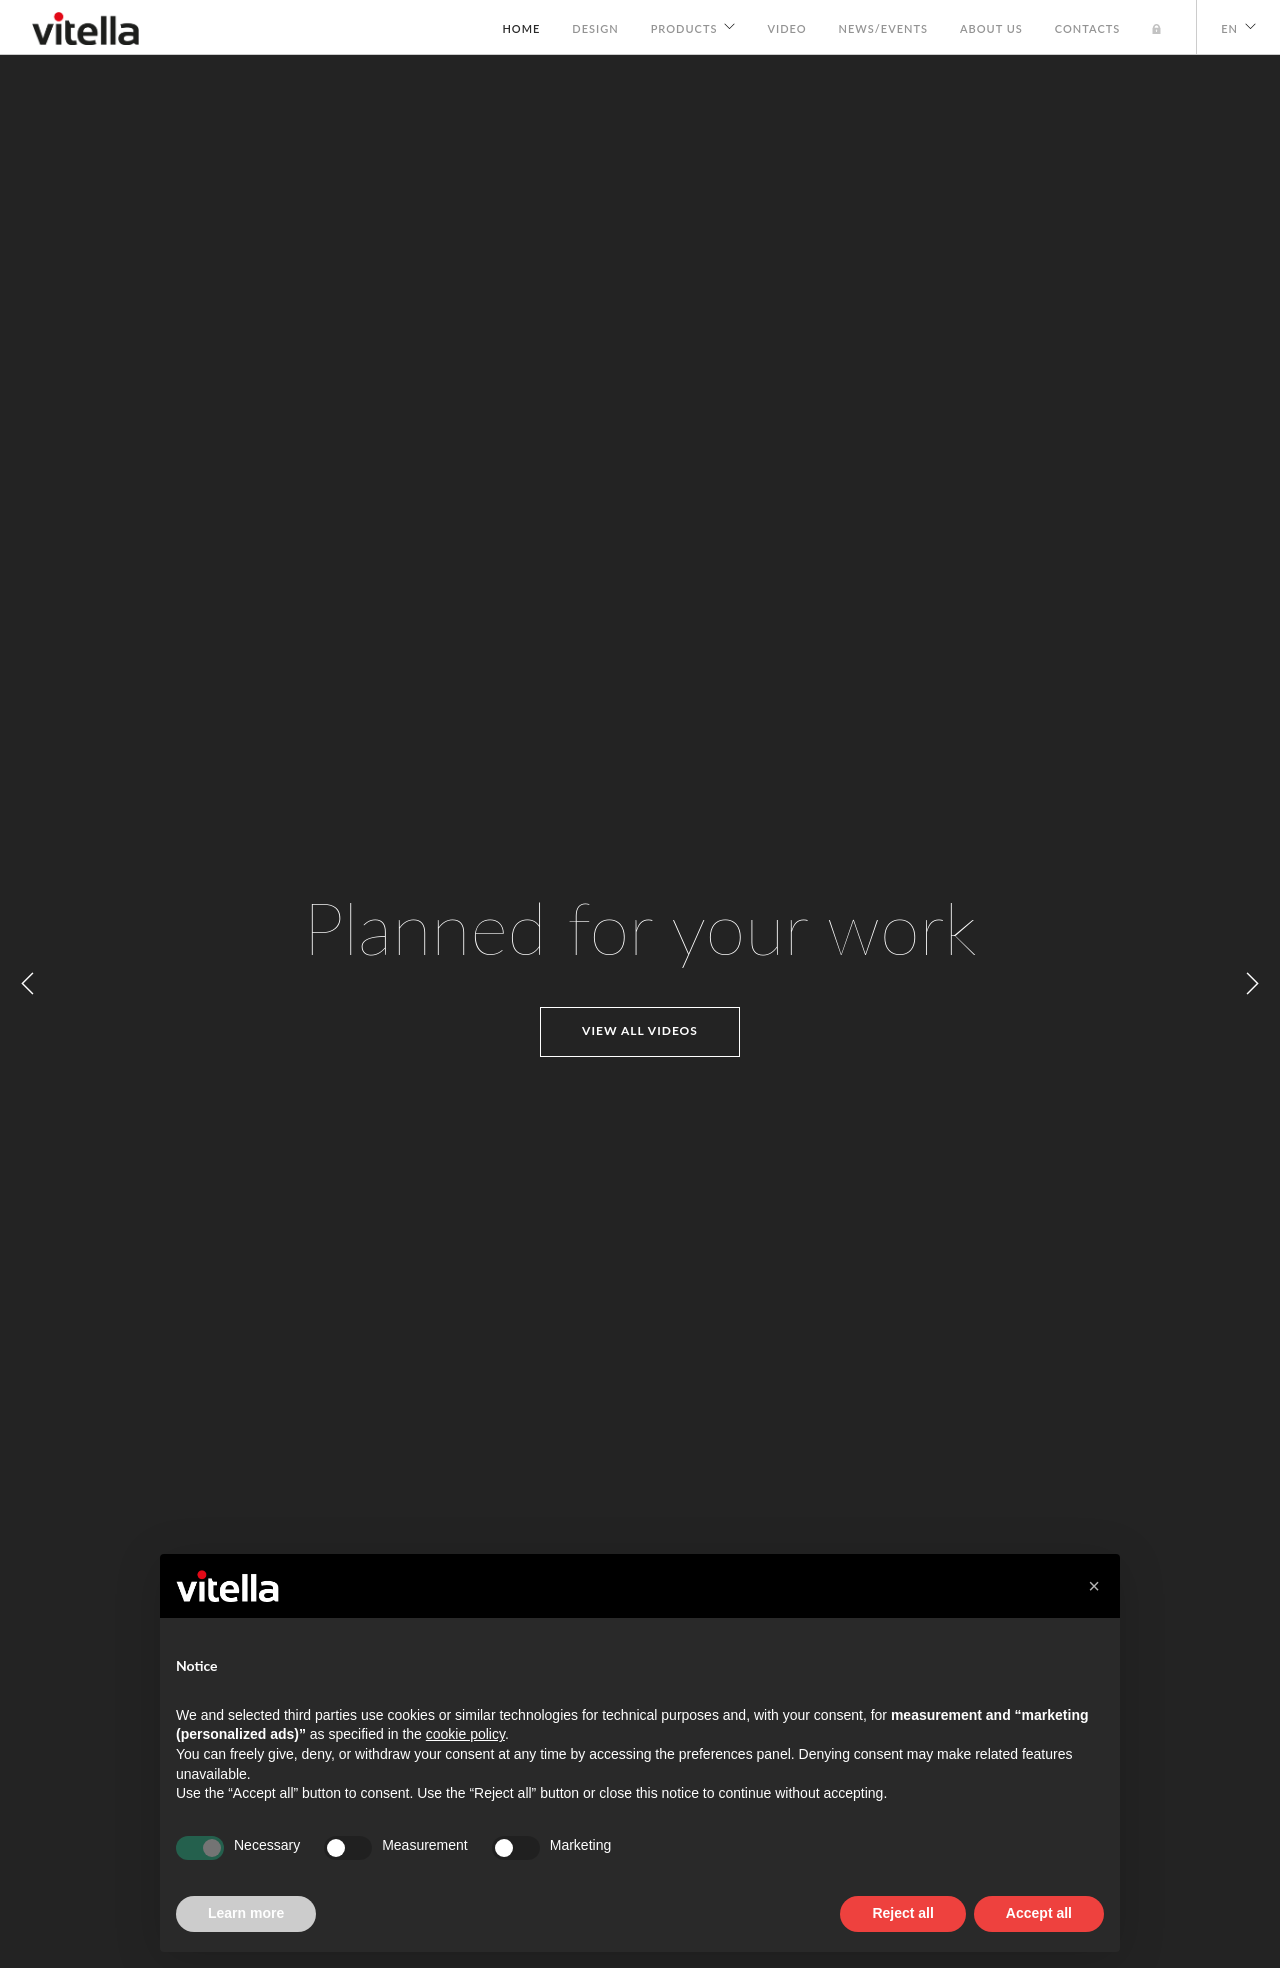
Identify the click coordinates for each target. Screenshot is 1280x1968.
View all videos (640, 1030)
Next (1252, 984)
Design (595, 28)
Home (521, 28)
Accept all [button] (1039, 1913)
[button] (1094, 1586)
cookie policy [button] (465, 1734)
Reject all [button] (902, 1913)
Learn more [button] (246, 1913)
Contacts (1087, 28)
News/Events (883, 28)
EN (1229, 28)
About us (991, 28)
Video (786, 28)
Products (684, 28)
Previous (28, 984)
